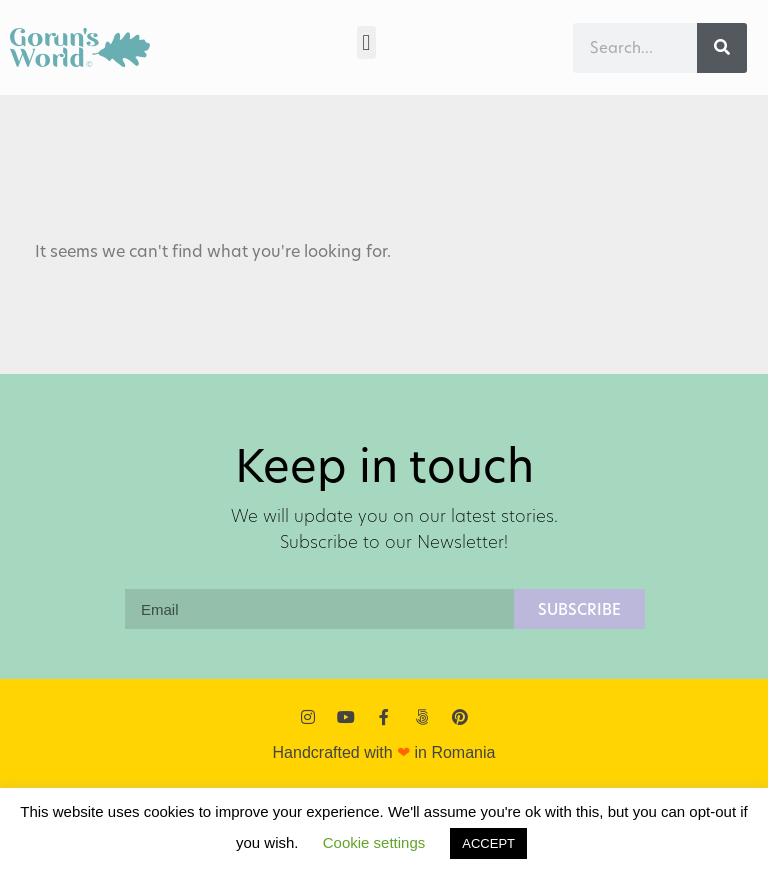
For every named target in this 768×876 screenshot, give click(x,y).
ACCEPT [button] (488, 843)
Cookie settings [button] (374, 842)
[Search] (722, 48)
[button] (366, 42)
